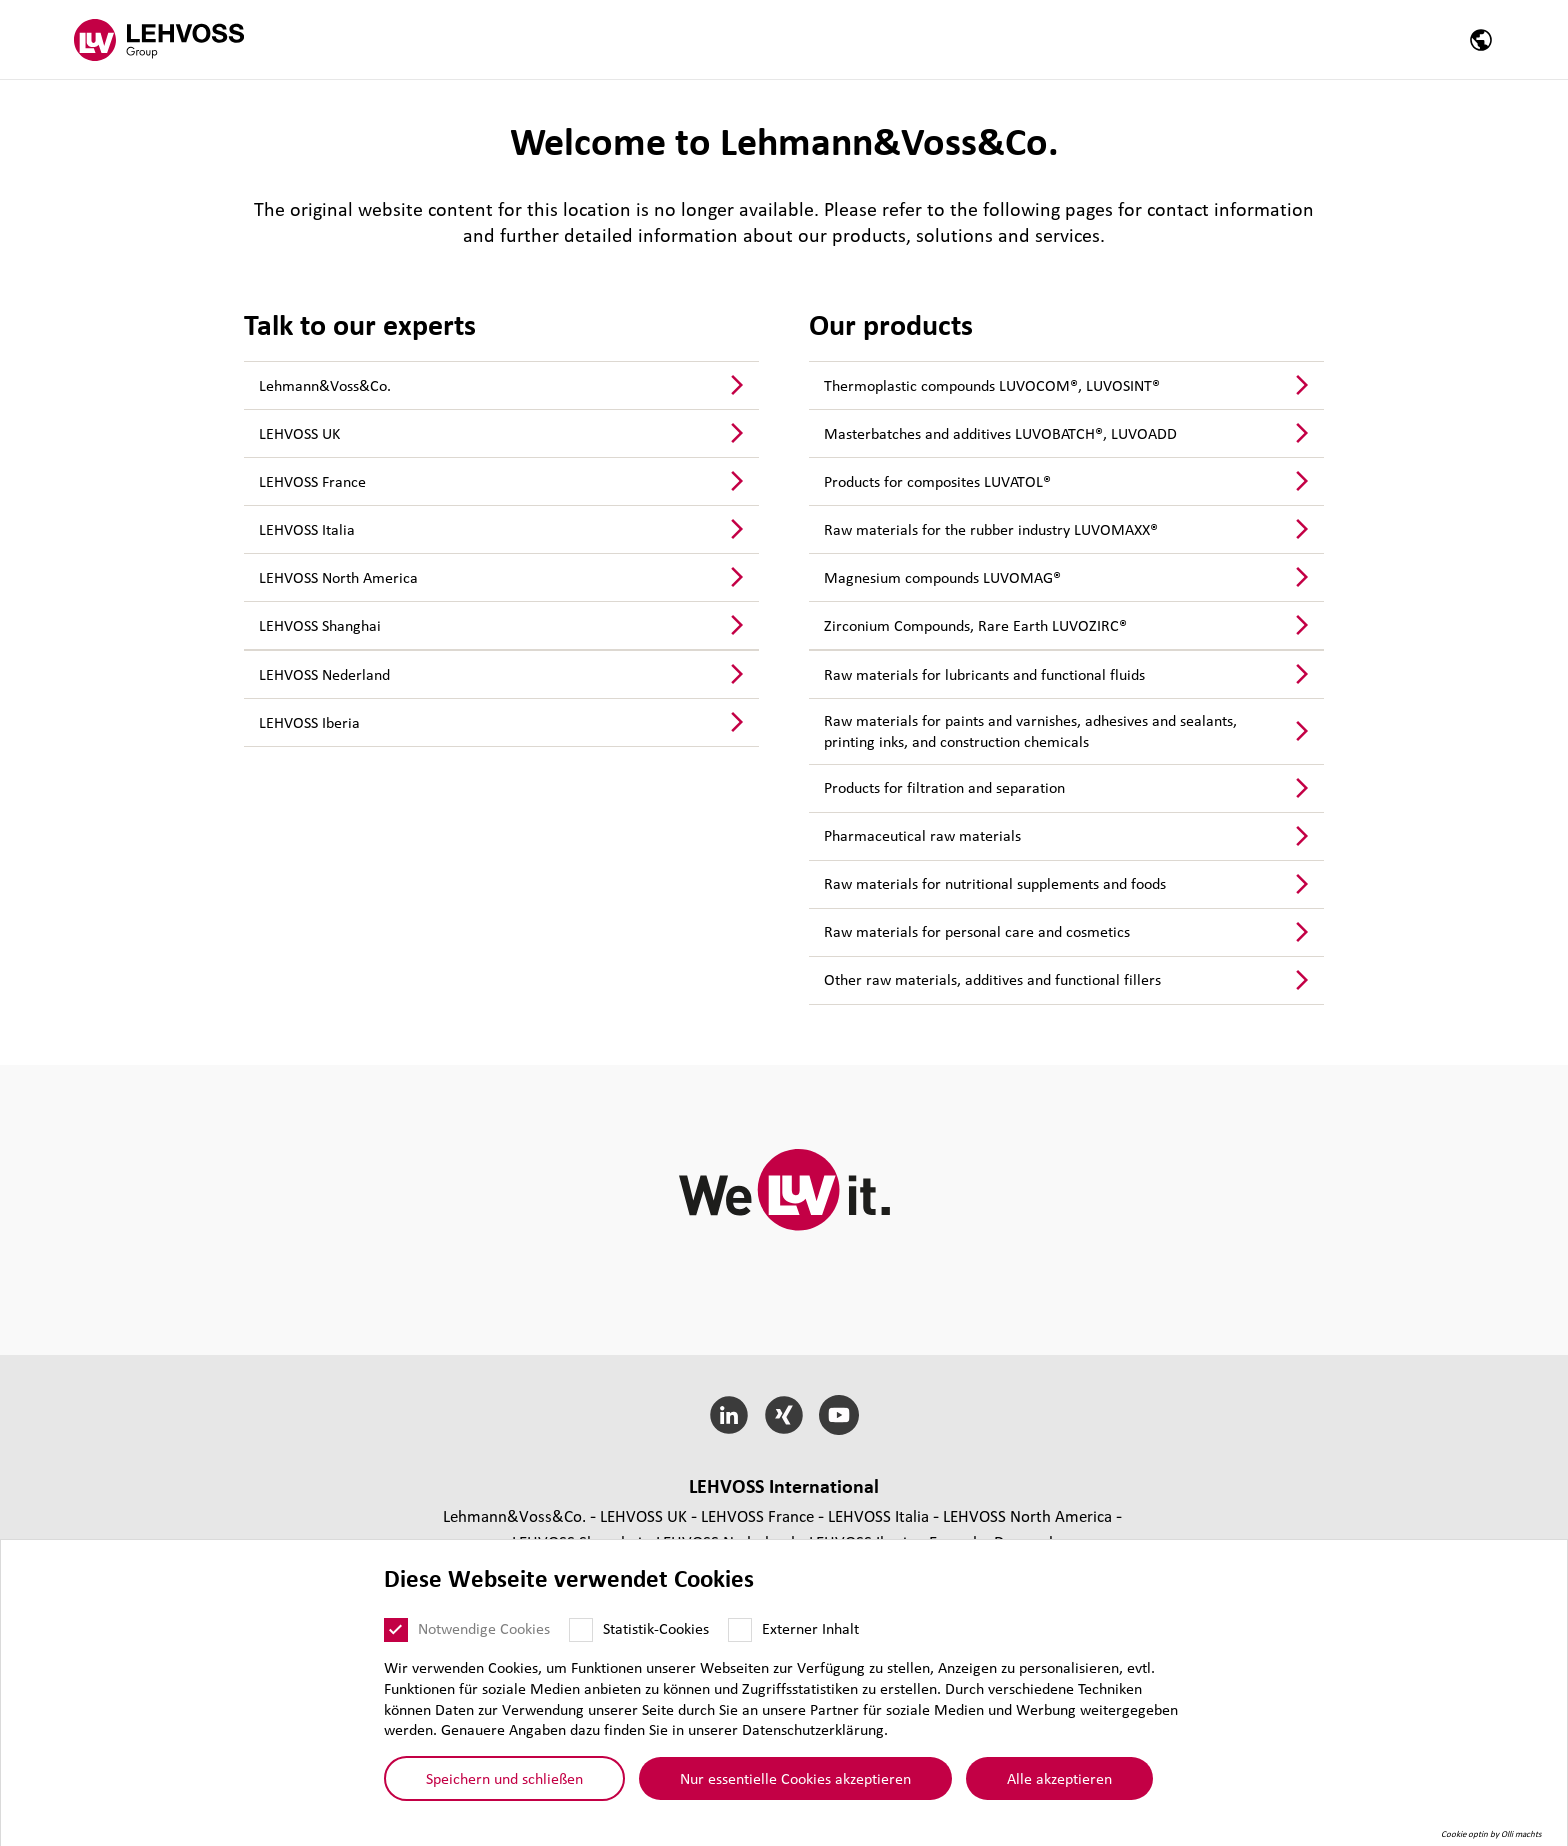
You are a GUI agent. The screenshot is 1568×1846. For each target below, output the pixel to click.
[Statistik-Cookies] (581, 1630)
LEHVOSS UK (299, 433)
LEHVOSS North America (338, 577)
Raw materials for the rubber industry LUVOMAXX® (991, 529)
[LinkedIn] (729, 1415)
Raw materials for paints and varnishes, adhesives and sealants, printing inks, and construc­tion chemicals (1030, 730)
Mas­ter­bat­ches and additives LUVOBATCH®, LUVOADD (1000, 433)
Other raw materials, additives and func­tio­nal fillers (992, 979)
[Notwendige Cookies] (396, 1630)
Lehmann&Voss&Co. (325, 385)
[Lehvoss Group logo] (159, 39)
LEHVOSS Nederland (324, 674)
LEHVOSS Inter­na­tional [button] (784, 1486)
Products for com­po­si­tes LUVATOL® (937, 481)
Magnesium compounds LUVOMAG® (942, 577)
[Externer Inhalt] (740, 1630)
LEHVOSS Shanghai (320, 625)
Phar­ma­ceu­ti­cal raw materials (922, 835)
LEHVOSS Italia (307, 529)
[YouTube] (838, 1415)
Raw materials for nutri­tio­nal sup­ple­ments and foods (995, 883)
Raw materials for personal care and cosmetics (977, 931)
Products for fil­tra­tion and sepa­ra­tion (944, 787)
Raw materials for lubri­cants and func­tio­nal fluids (984, 674)
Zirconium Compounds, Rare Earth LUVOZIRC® (975, 625)
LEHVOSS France (312, 481)
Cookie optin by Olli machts (1491, 1834)
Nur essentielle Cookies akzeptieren (795, 1778)
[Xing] (784, 1415)
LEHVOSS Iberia (309, 722)
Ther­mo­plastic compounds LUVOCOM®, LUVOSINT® (992, 385)
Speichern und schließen (504, 1778)
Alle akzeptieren (1059, 1778)
